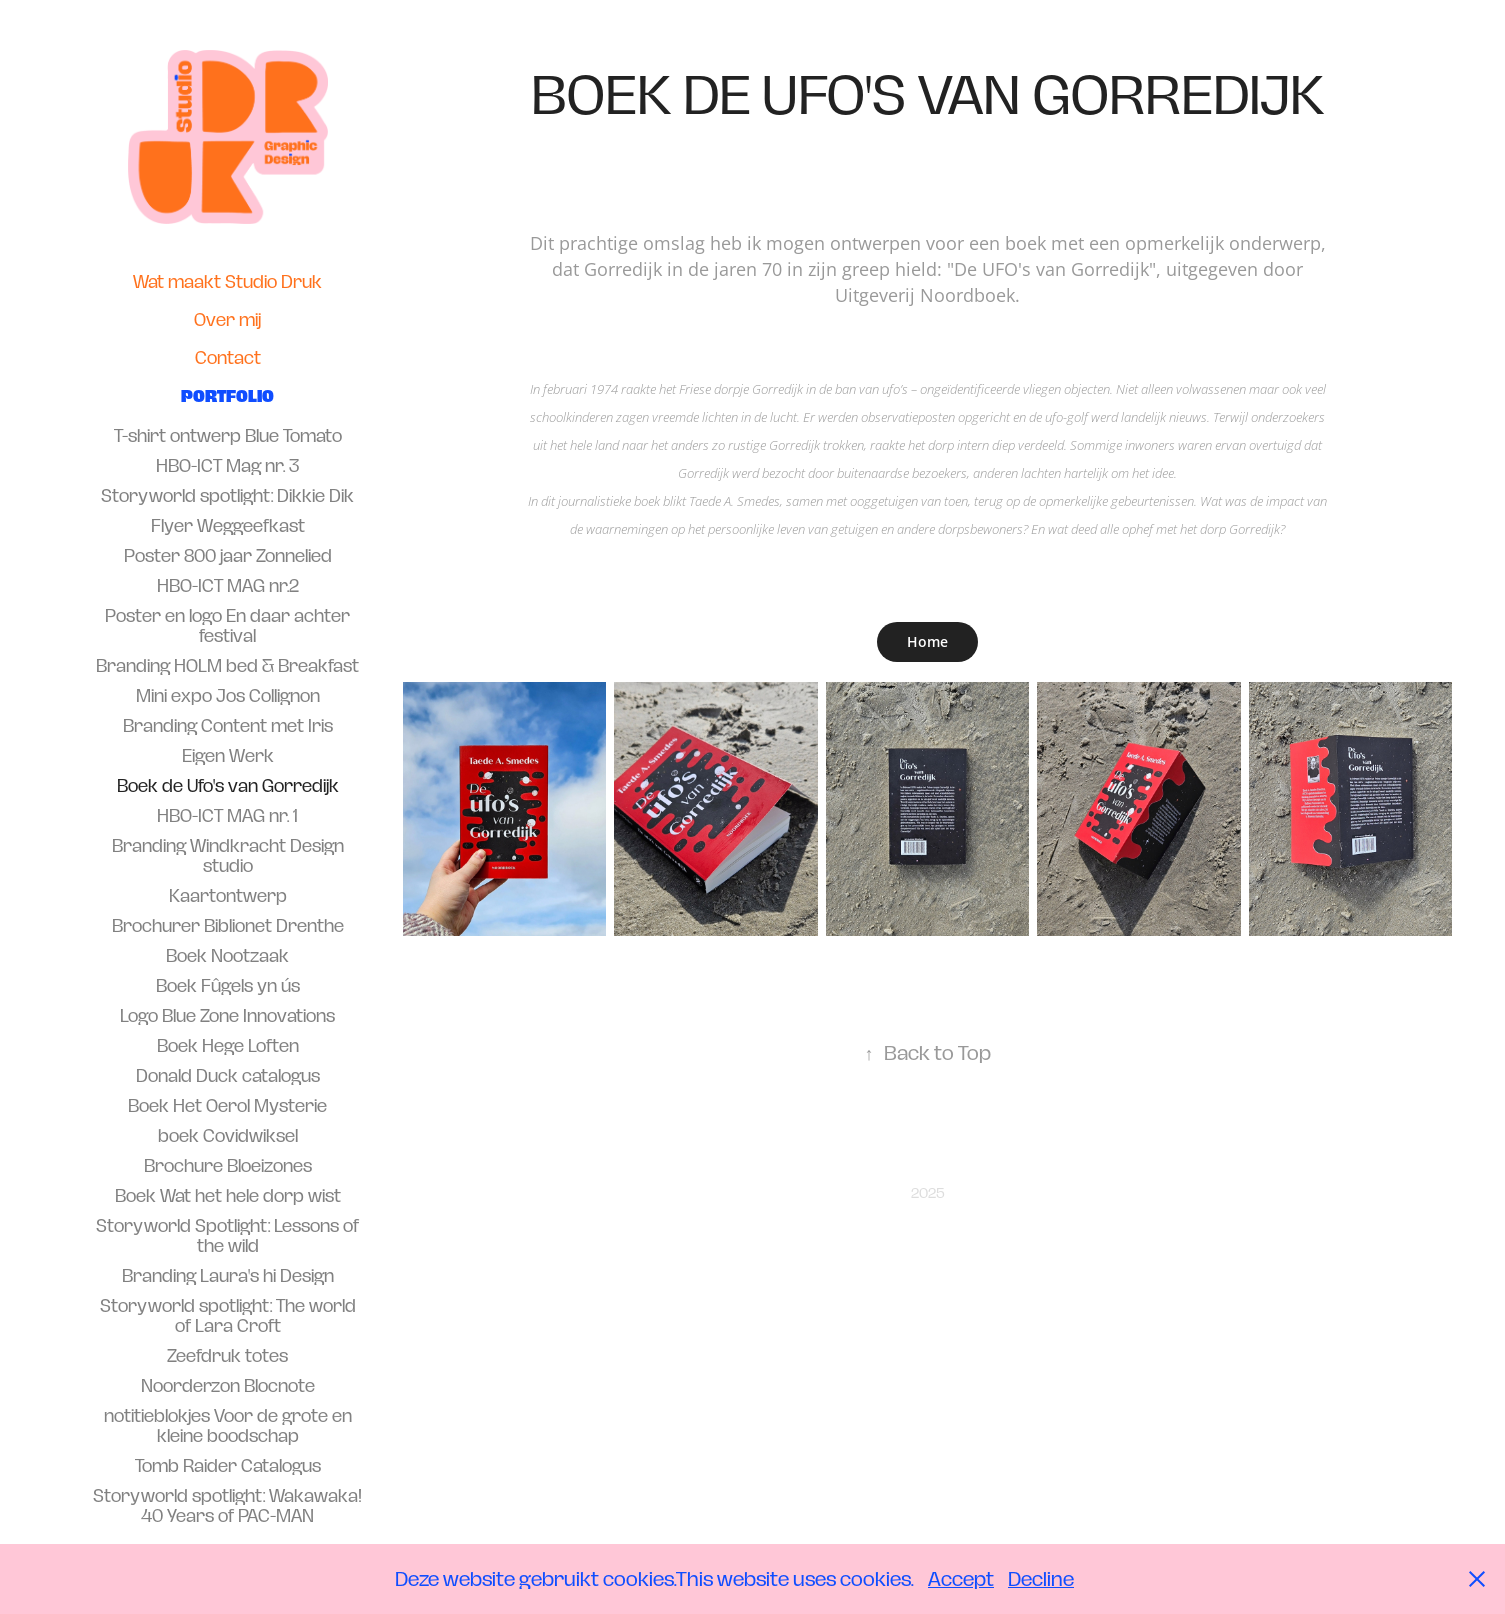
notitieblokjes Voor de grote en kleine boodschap (228, 1426)
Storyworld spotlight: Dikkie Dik (227, 496)
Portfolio (227, 396)
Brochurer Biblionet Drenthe (228, 926)
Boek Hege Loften (228, 1046)
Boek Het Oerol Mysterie (227, 1106)
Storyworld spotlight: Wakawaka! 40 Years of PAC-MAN (227, 1506)
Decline (1041, 1579)
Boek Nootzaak (227, 956)
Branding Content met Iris (228, 726)
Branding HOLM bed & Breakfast (227, 666)
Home (927, 641)
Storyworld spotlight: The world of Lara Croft (228, 1316)
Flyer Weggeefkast (228, 526)
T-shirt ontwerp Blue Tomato (228, 436)
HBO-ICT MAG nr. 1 (227, 816)
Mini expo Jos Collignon (228, 696)
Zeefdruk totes (227, 1356)
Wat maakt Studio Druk (227, 282)
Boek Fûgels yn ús (228, 986)
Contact (228, 358)
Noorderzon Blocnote (228, 1386)
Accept (961, 1579)
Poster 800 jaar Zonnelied (228, 556)
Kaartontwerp (228, 896)
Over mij (227, 320)
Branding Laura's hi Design (228, 1276)
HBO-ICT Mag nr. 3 (227, 466)
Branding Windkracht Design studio (228, 856)
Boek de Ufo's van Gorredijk (228, 786)
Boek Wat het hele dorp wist (228, 1196)
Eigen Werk (228, 756)
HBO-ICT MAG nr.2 (228, 586)
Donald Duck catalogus (228, 1076)
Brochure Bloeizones (228, 1166)
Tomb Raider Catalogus (228, 1466)
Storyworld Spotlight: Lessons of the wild (227, 1236)
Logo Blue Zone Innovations (227, 1016)
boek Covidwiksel (228, 1136)
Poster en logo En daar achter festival (227, 626)
